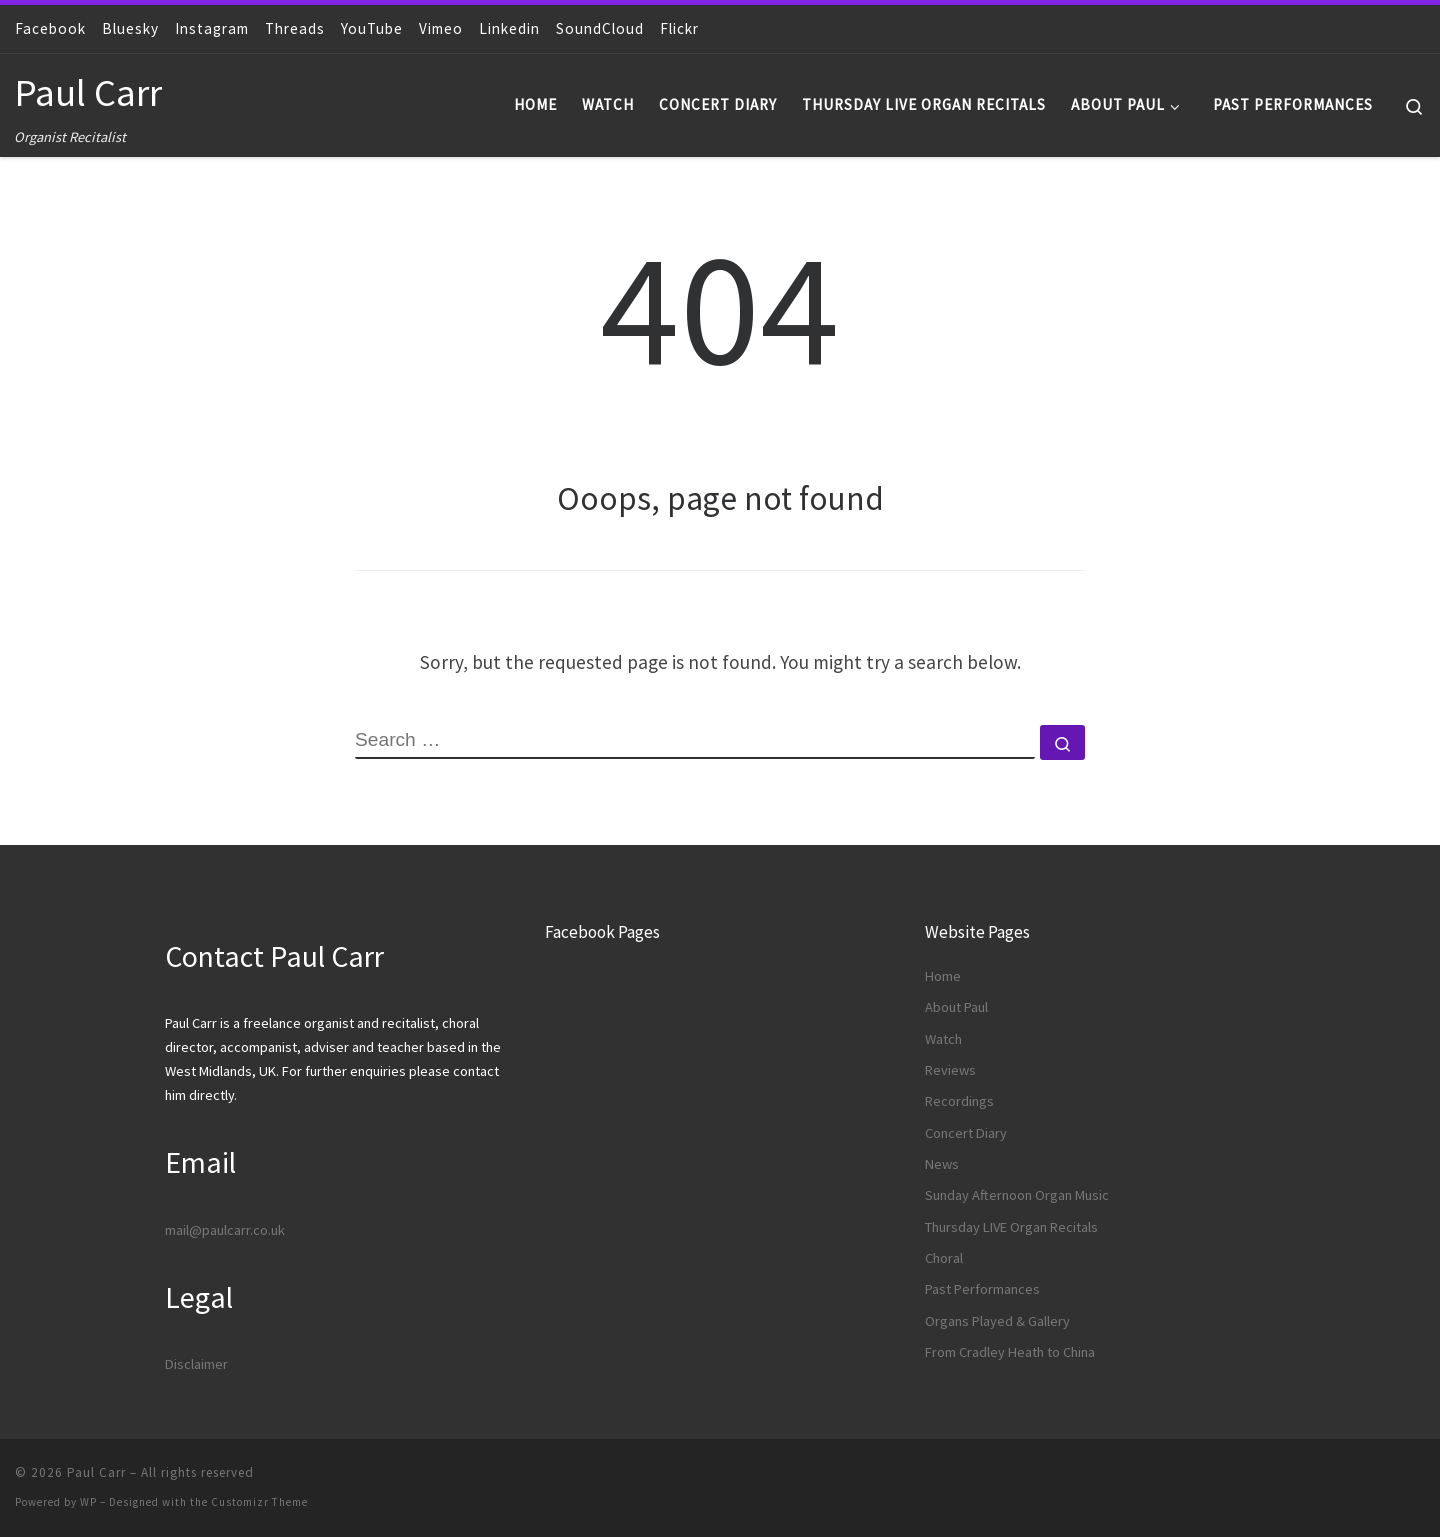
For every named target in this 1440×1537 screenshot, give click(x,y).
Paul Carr (96, 1472)
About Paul (956, 1007)
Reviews (950, 1070)
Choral (944, 1258)
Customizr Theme (259, 1502)
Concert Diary (966, 1133)
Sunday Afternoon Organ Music (1017, 1195)
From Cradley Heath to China (1010, 1352)
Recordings (959, 1101)
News (942, 1164)
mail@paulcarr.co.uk (225, 1230)
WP (88, 1502)
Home (943, 976)
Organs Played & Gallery (997, 1321)
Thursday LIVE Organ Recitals (1011, 1227)
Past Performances (982, 1289)
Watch (943, 1039)
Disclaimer (196, 1364)
